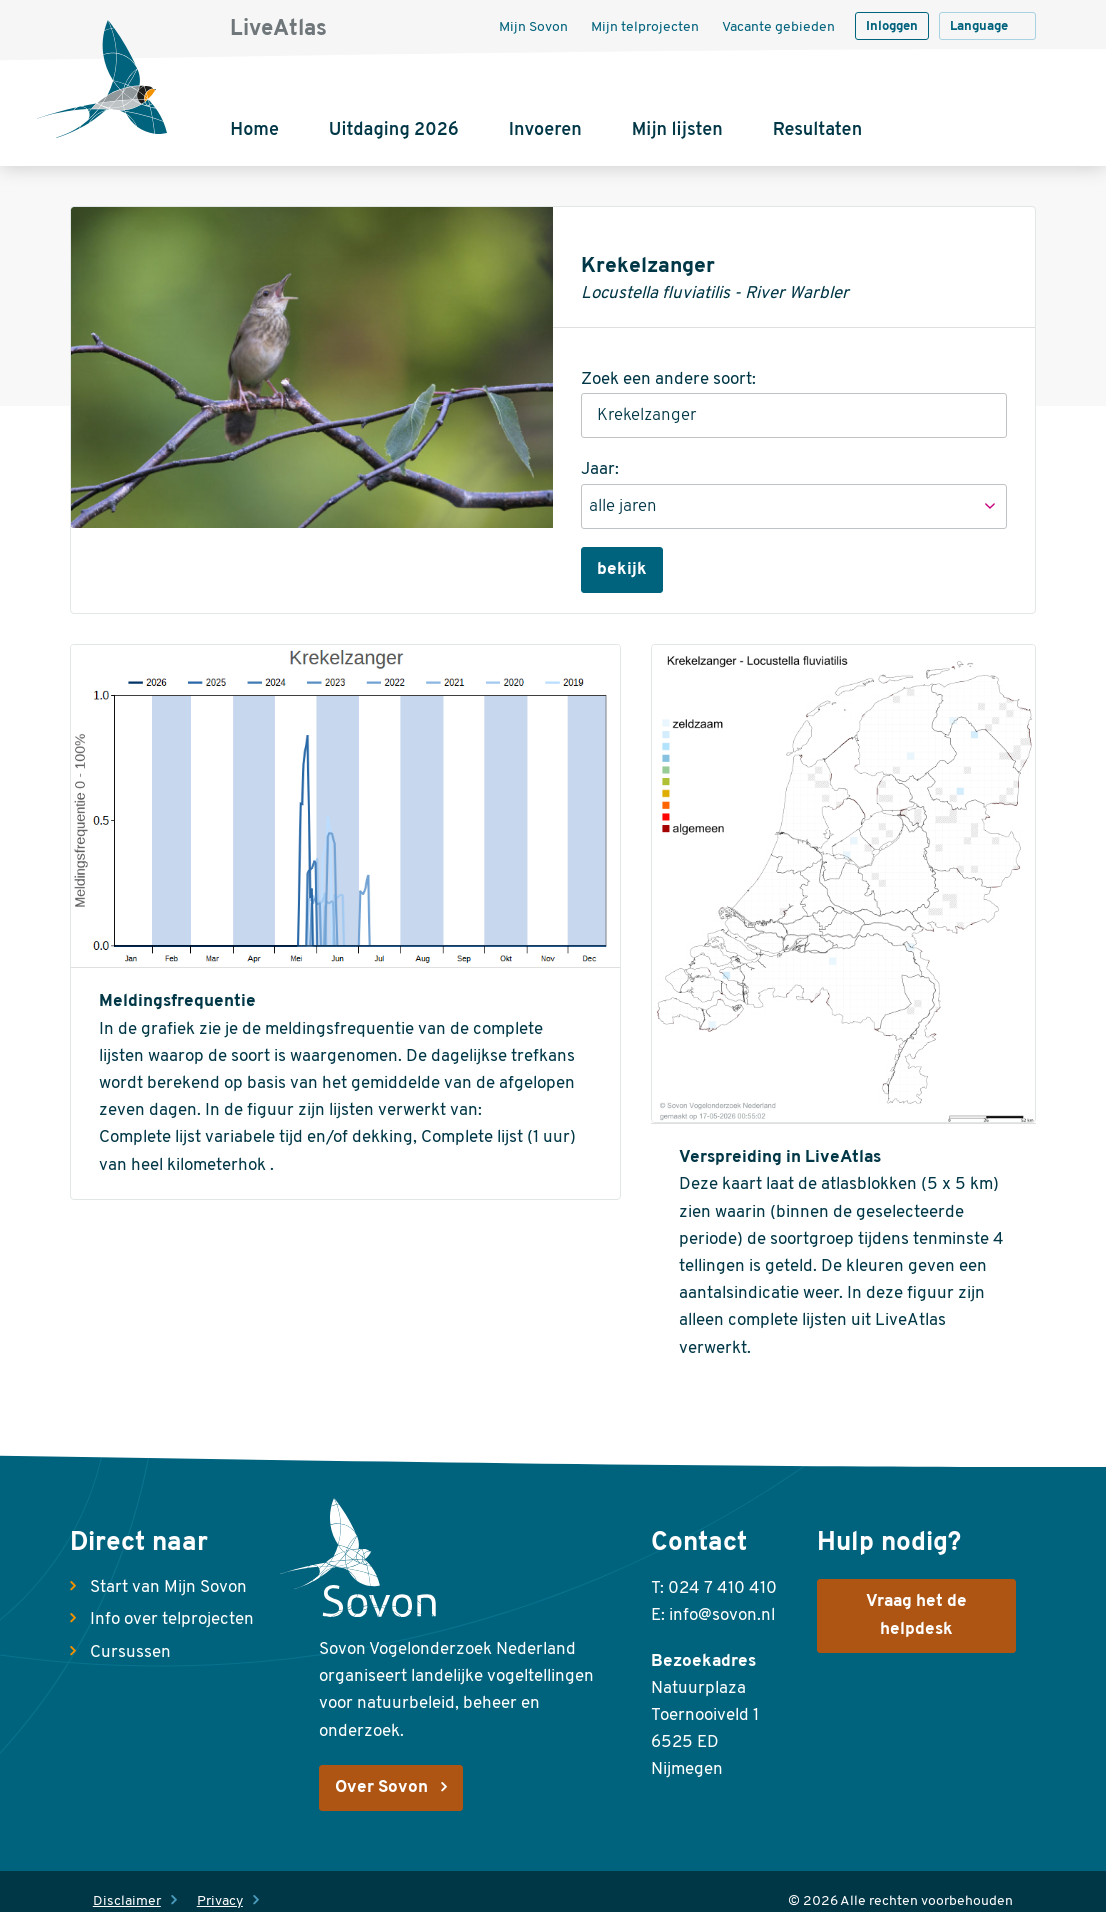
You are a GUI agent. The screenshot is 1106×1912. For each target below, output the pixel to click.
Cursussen (130, 1652)
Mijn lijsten (677, 130)
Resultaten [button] (817, 130)
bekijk (622, 569)
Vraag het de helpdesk (916, 1615)
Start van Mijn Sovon (168, 1587)
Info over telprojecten (172, 1619)
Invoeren (545, 130)
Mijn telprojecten (645, 27)
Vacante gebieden (778, 27)
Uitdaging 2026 (394, 130)
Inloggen (892, 26)
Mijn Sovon (533, 27)
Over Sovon (381, 1787)
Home (254, 130)
